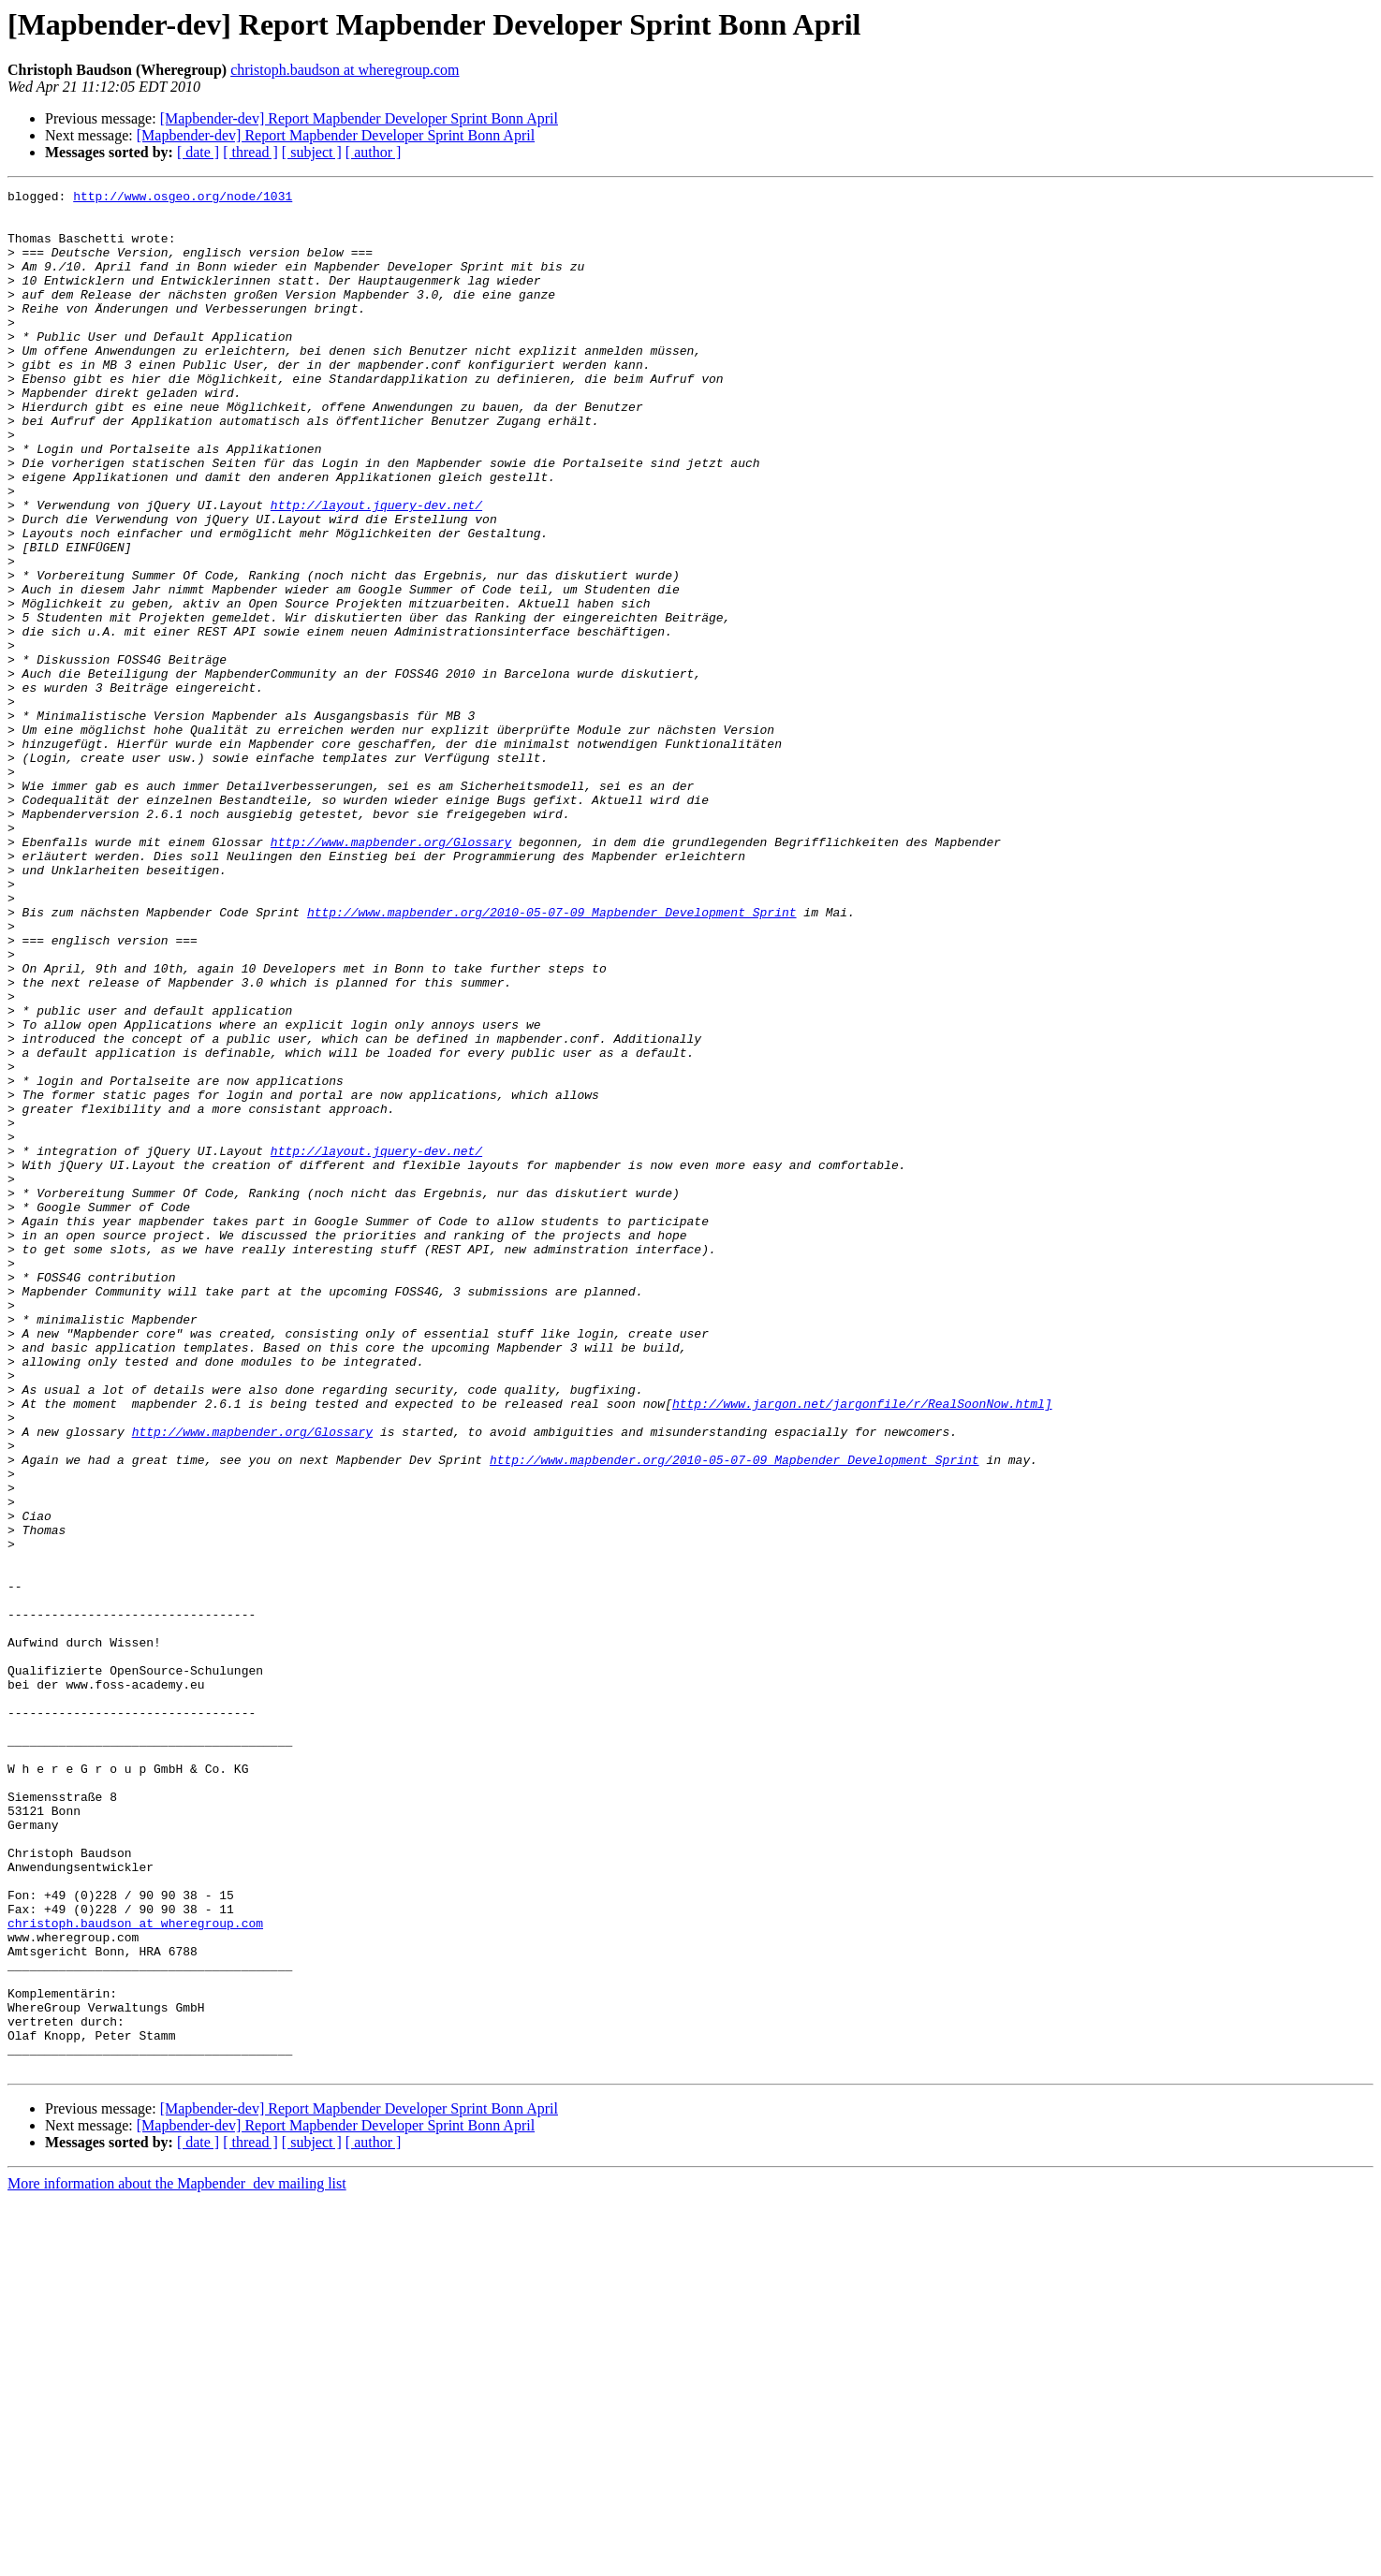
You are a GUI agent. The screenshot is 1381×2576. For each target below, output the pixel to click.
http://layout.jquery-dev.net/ (376, 569)
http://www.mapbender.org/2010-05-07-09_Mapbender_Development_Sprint (552, 1057)
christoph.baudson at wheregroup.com (344, 70)
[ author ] (373, 152)
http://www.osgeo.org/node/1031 (182, 198)
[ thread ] (250, 152)
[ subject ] (312, 152)
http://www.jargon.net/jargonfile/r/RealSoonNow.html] (862, 1647)
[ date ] (198, 152)
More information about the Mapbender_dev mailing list (176, 2560)
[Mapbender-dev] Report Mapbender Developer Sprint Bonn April (359, 118)
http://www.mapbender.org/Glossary (391, 973)
